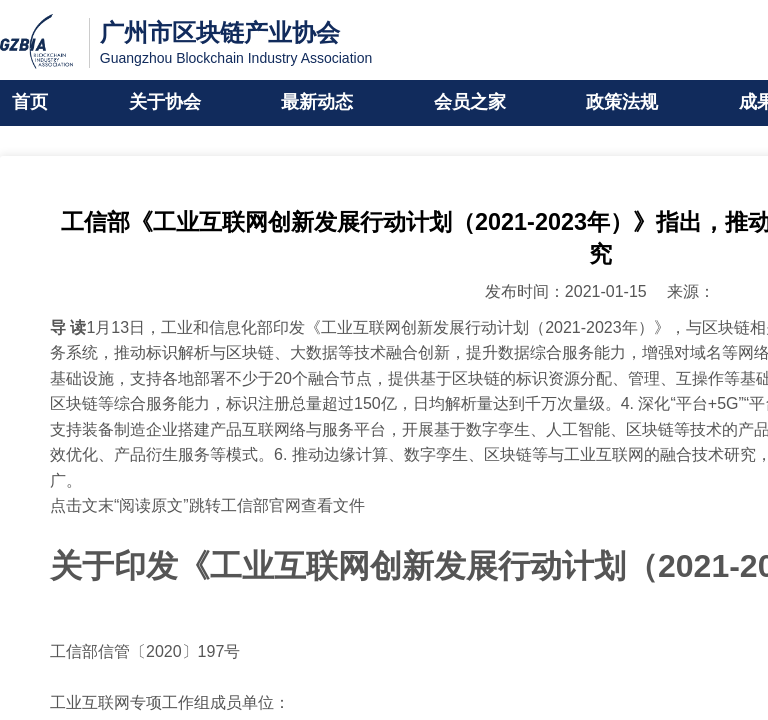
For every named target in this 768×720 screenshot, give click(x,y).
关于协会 (165, 103)
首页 (30, 103)
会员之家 (470, 103)
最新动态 (317, 103)
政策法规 (622, 103)
